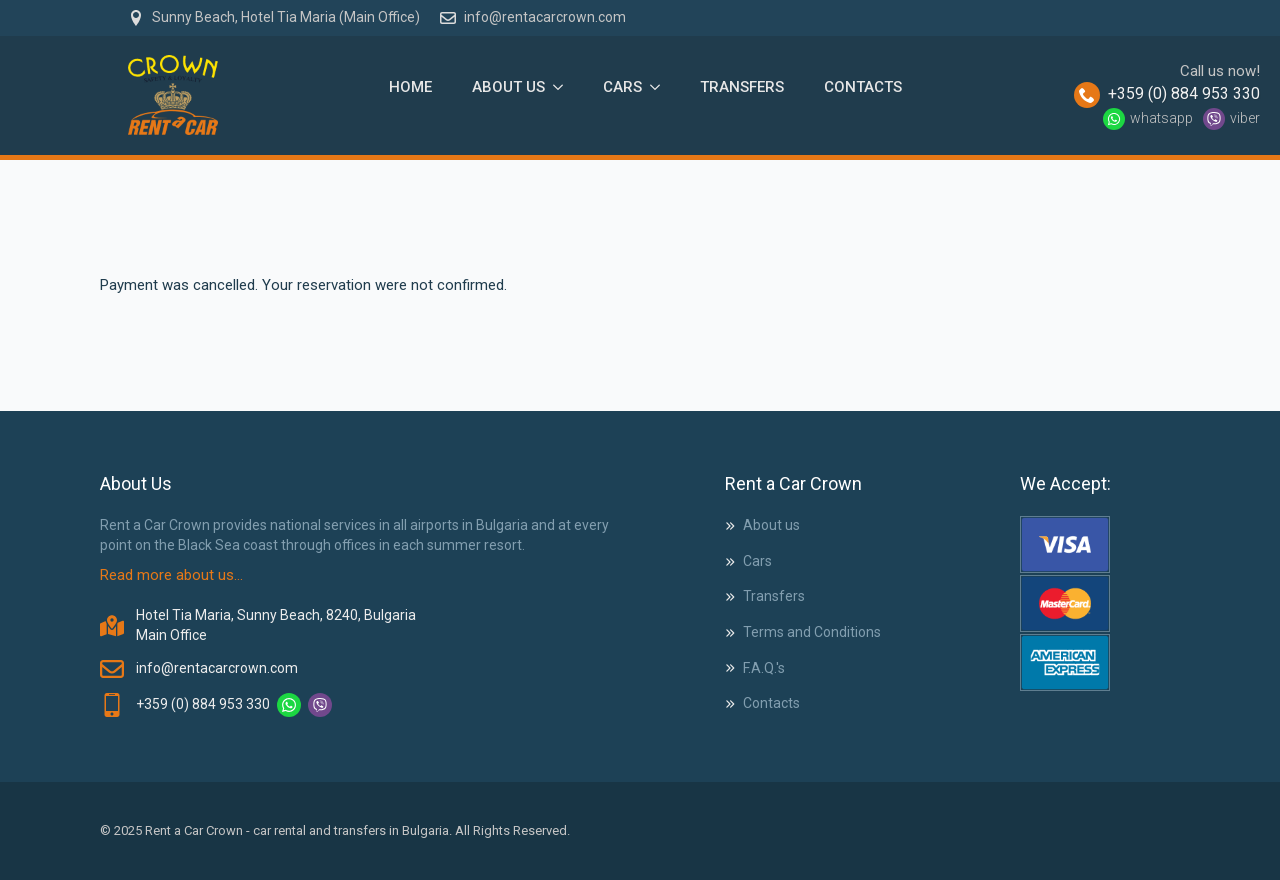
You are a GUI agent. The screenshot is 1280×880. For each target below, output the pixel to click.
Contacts (863, 87)
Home (410, 87)
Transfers (742, 87)
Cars (622, 87)
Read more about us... (171, 575)
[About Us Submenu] (564, 87)
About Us (508, 87)
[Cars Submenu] (661, 87)
